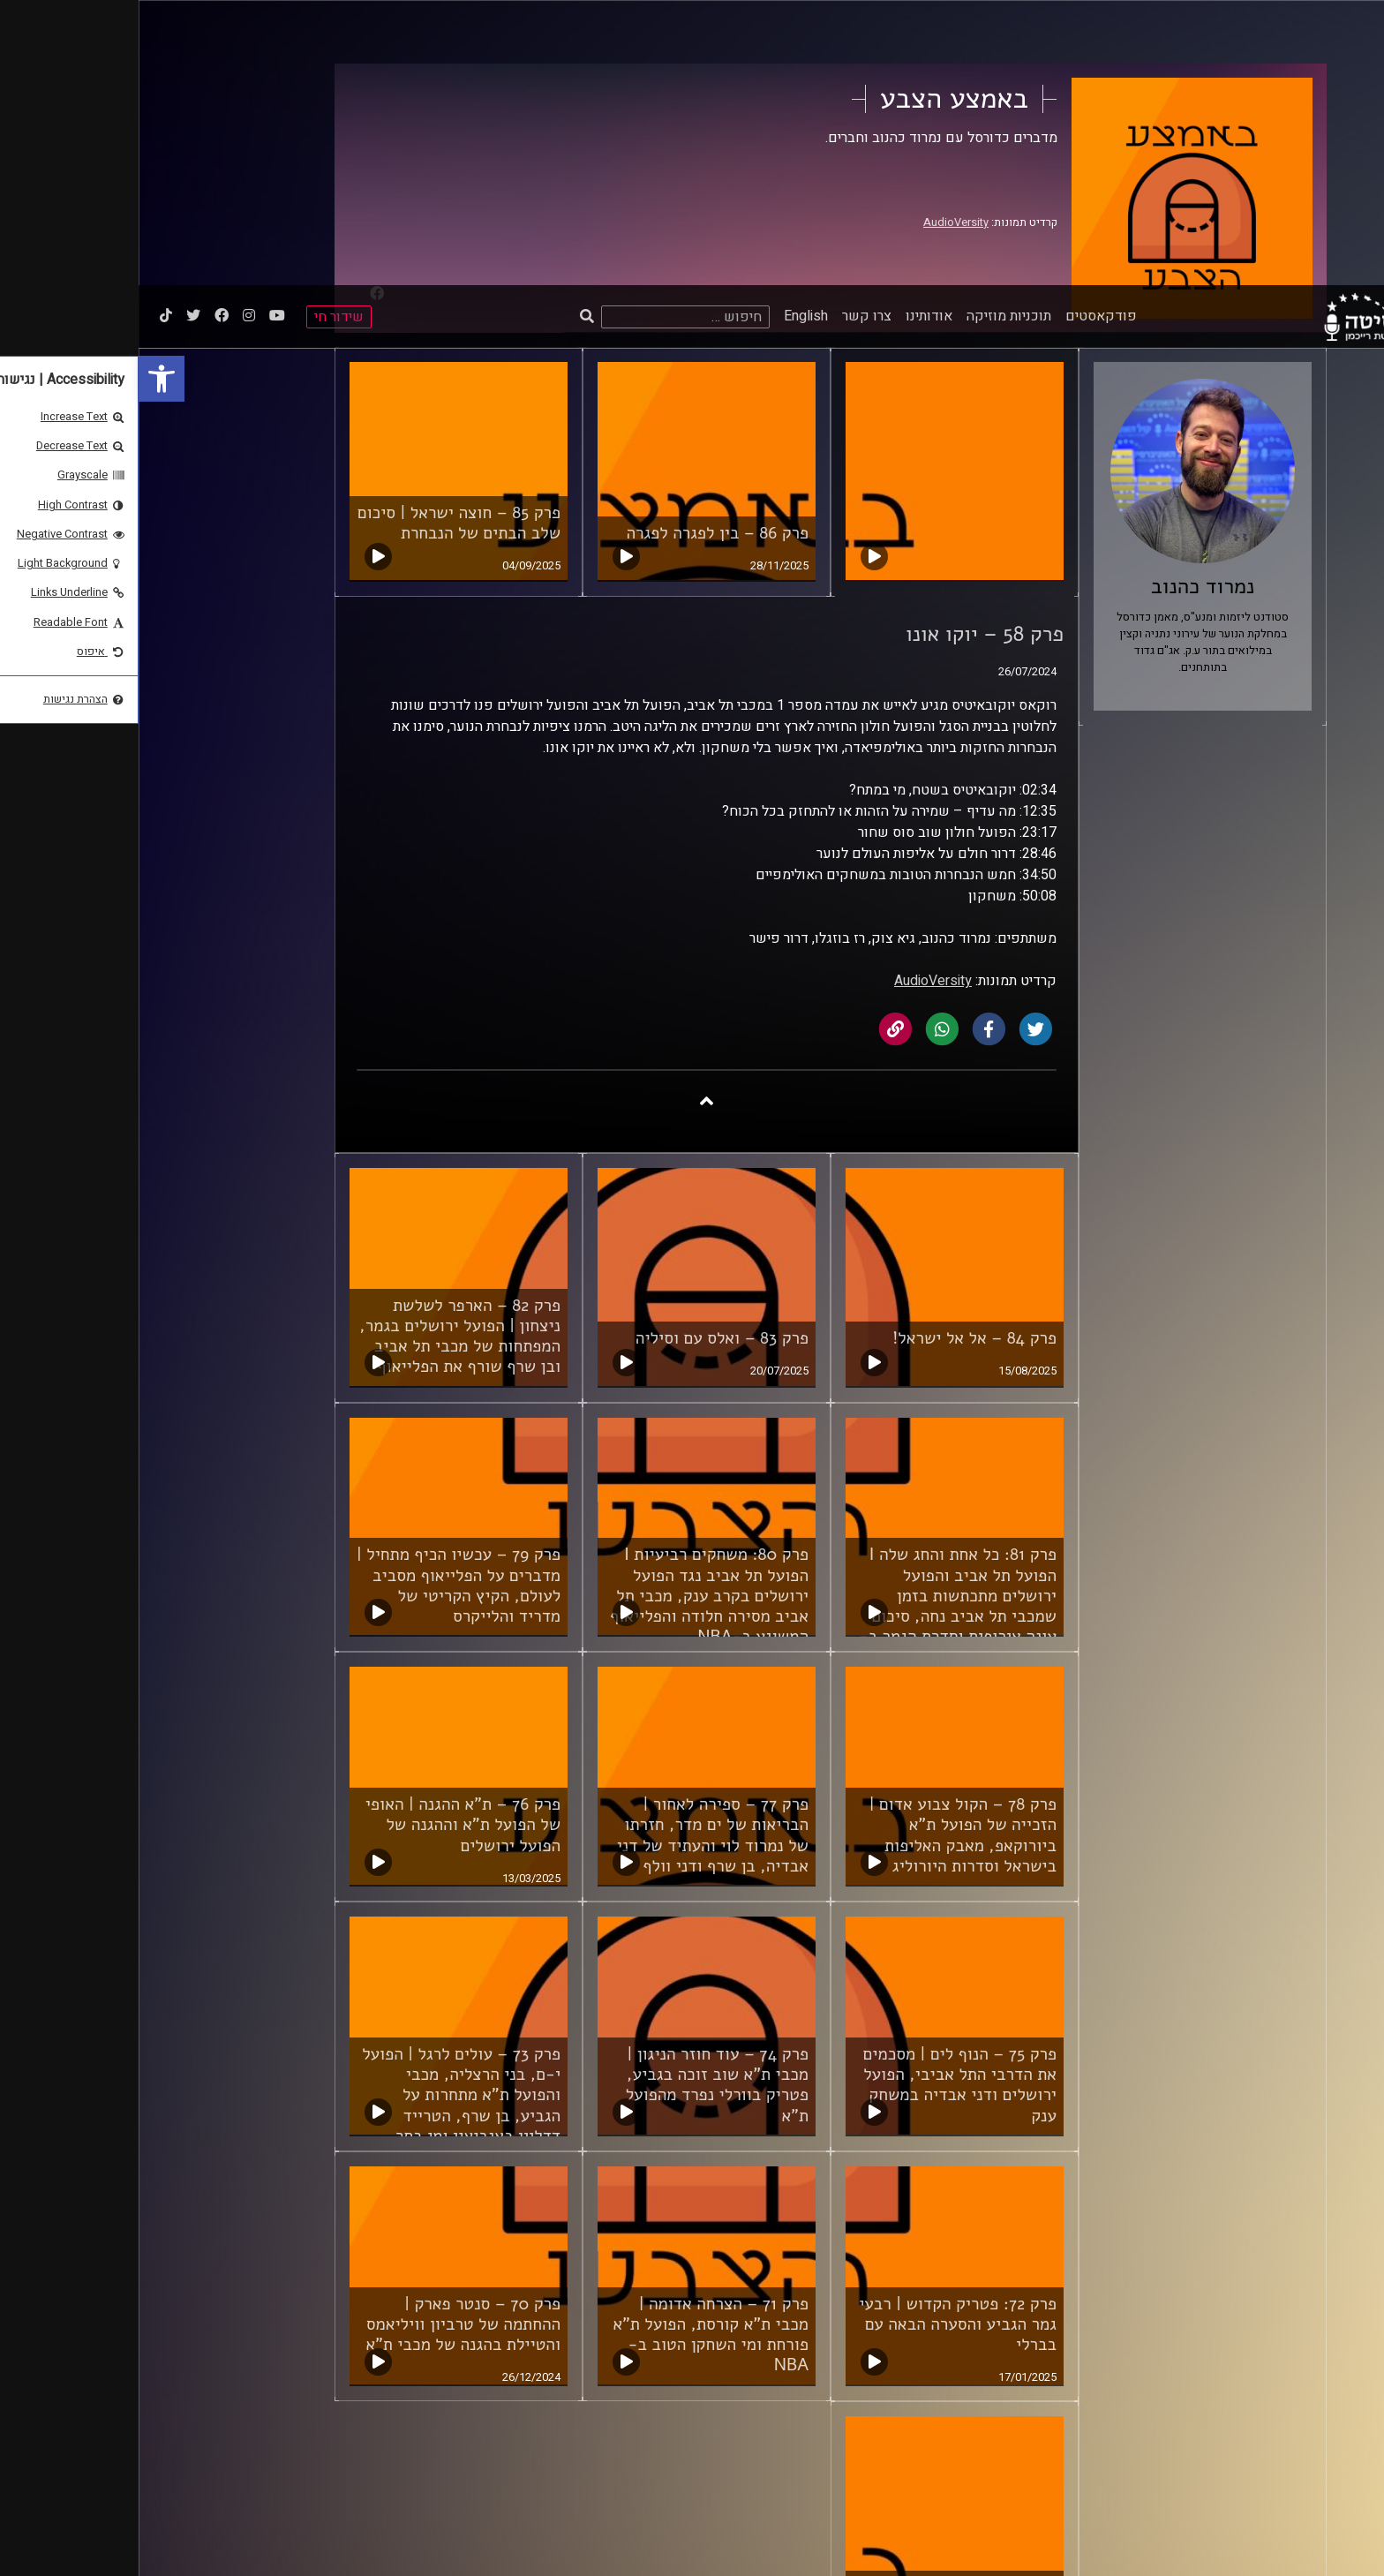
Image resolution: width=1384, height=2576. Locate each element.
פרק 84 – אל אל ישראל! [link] (836, 1053)
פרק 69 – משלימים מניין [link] (834, 2302)
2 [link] (876, 2392)
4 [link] (808, 2392)
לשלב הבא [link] (741, 2394)
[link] (23, 94)
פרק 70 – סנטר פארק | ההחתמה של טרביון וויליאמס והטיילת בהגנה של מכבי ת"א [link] (324, 2039)
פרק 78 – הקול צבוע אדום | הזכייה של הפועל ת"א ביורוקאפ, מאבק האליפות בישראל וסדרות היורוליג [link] (824, 1550)
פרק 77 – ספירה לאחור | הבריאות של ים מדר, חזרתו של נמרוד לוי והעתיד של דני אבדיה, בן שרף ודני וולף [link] (574, 1550)
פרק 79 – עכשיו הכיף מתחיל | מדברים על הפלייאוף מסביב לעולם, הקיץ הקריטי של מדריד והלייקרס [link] (320, 1300)
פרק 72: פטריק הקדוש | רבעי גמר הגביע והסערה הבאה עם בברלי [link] (819, 2039)
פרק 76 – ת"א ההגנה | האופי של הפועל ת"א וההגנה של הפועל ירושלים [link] (324, 1539)
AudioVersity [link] (794, 695)
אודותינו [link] (790, 30)
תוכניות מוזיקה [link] (870, 30)
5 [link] (774, 2392)
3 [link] (842, 2392)
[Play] (55, 2543)
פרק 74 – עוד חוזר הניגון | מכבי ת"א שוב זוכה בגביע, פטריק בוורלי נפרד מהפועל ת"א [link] (578, 1800)
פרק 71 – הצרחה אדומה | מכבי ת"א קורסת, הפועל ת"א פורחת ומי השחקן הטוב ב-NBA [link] (572, 2049)
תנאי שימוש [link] (825, 2506)
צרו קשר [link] (728, 30)
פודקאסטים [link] (962, 30)
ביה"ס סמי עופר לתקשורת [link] (1115, 2506)
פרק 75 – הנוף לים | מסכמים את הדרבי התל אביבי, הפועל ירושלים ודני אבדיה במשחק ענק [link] (821, 1800)
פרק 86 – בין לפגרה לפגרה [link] (578, 248)
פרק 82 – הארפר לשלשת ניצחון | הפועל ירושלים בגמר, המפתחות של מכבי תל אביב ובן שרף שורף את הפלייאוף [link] (321, 1051)
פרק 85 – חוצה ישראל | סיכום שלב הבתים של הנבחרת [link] (320, 238)
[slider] (471, 2543)
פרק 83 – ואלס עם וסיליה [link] (583, 1053)
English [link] (667, 30)
